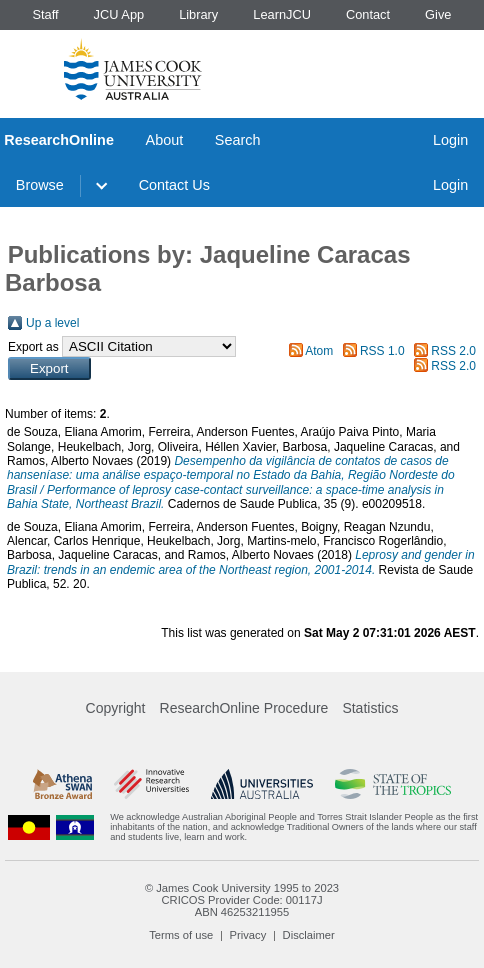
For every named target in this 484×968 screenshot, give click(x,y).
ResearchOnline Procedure (244, 708)
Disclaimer (309, 935)
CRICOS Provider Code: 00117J (241, 900)
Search (238, 140)
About (165, 140)
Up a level (52, 323)
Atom (319, 351)
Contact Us (174, 185)
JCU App (119, 14)
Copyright (116, 708)
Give (438, 14)
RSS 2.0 (453, 351)
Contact (368, 14)
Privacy (248, 935)
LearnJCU (282, 14)
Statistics (370, 708)
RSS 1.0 (382, 351)
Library (198, 14)
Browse (40, 185)
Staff (45, 14)
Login (450, 140)
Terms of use (181, 935)
